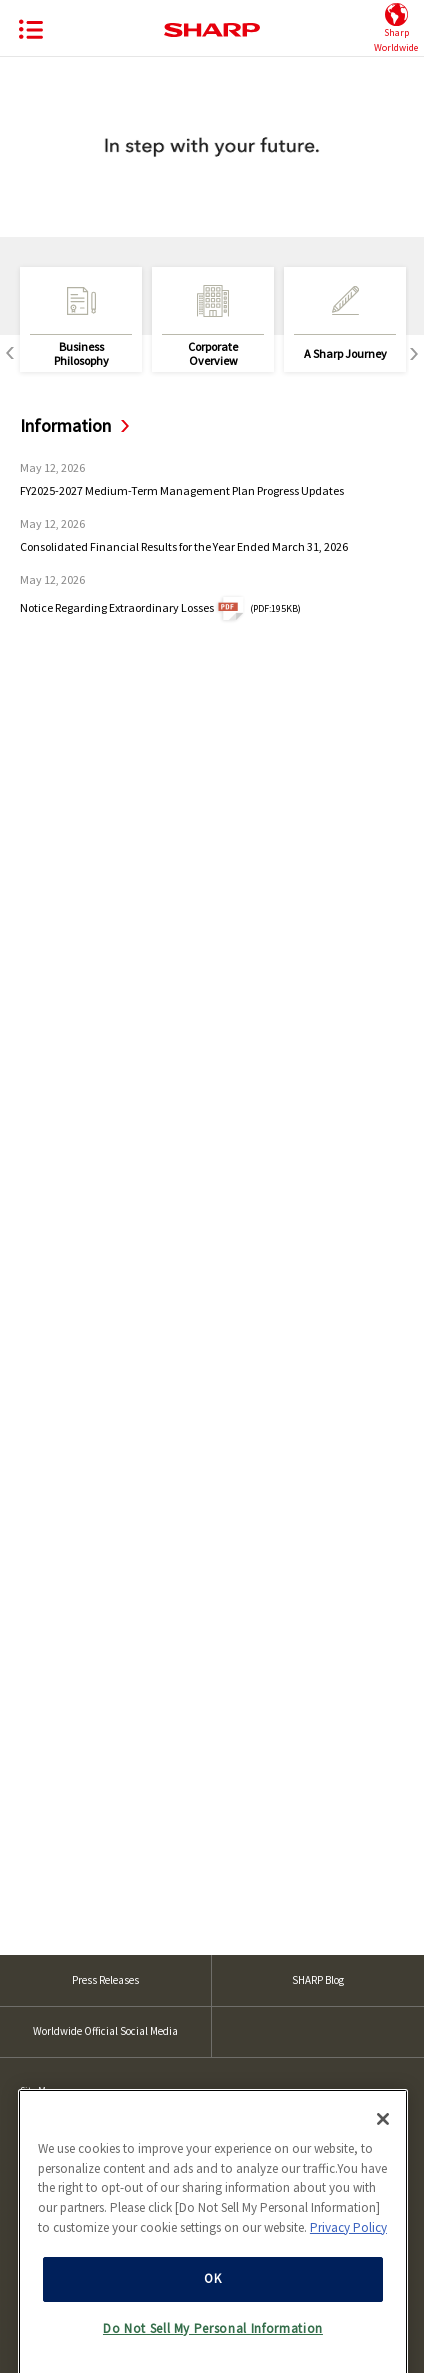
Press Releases (105, 1980)
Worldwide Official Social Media (105, 2031)
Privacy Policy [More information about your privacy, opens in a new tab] (348, 2286)
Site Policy (41, 2125)
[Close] (383, 2178)
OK (212, 2338)
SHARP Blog (318, 1980)
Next (413, 353)
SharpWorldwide (396, 28)
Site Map (38, 2090)
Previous (10, 353)
